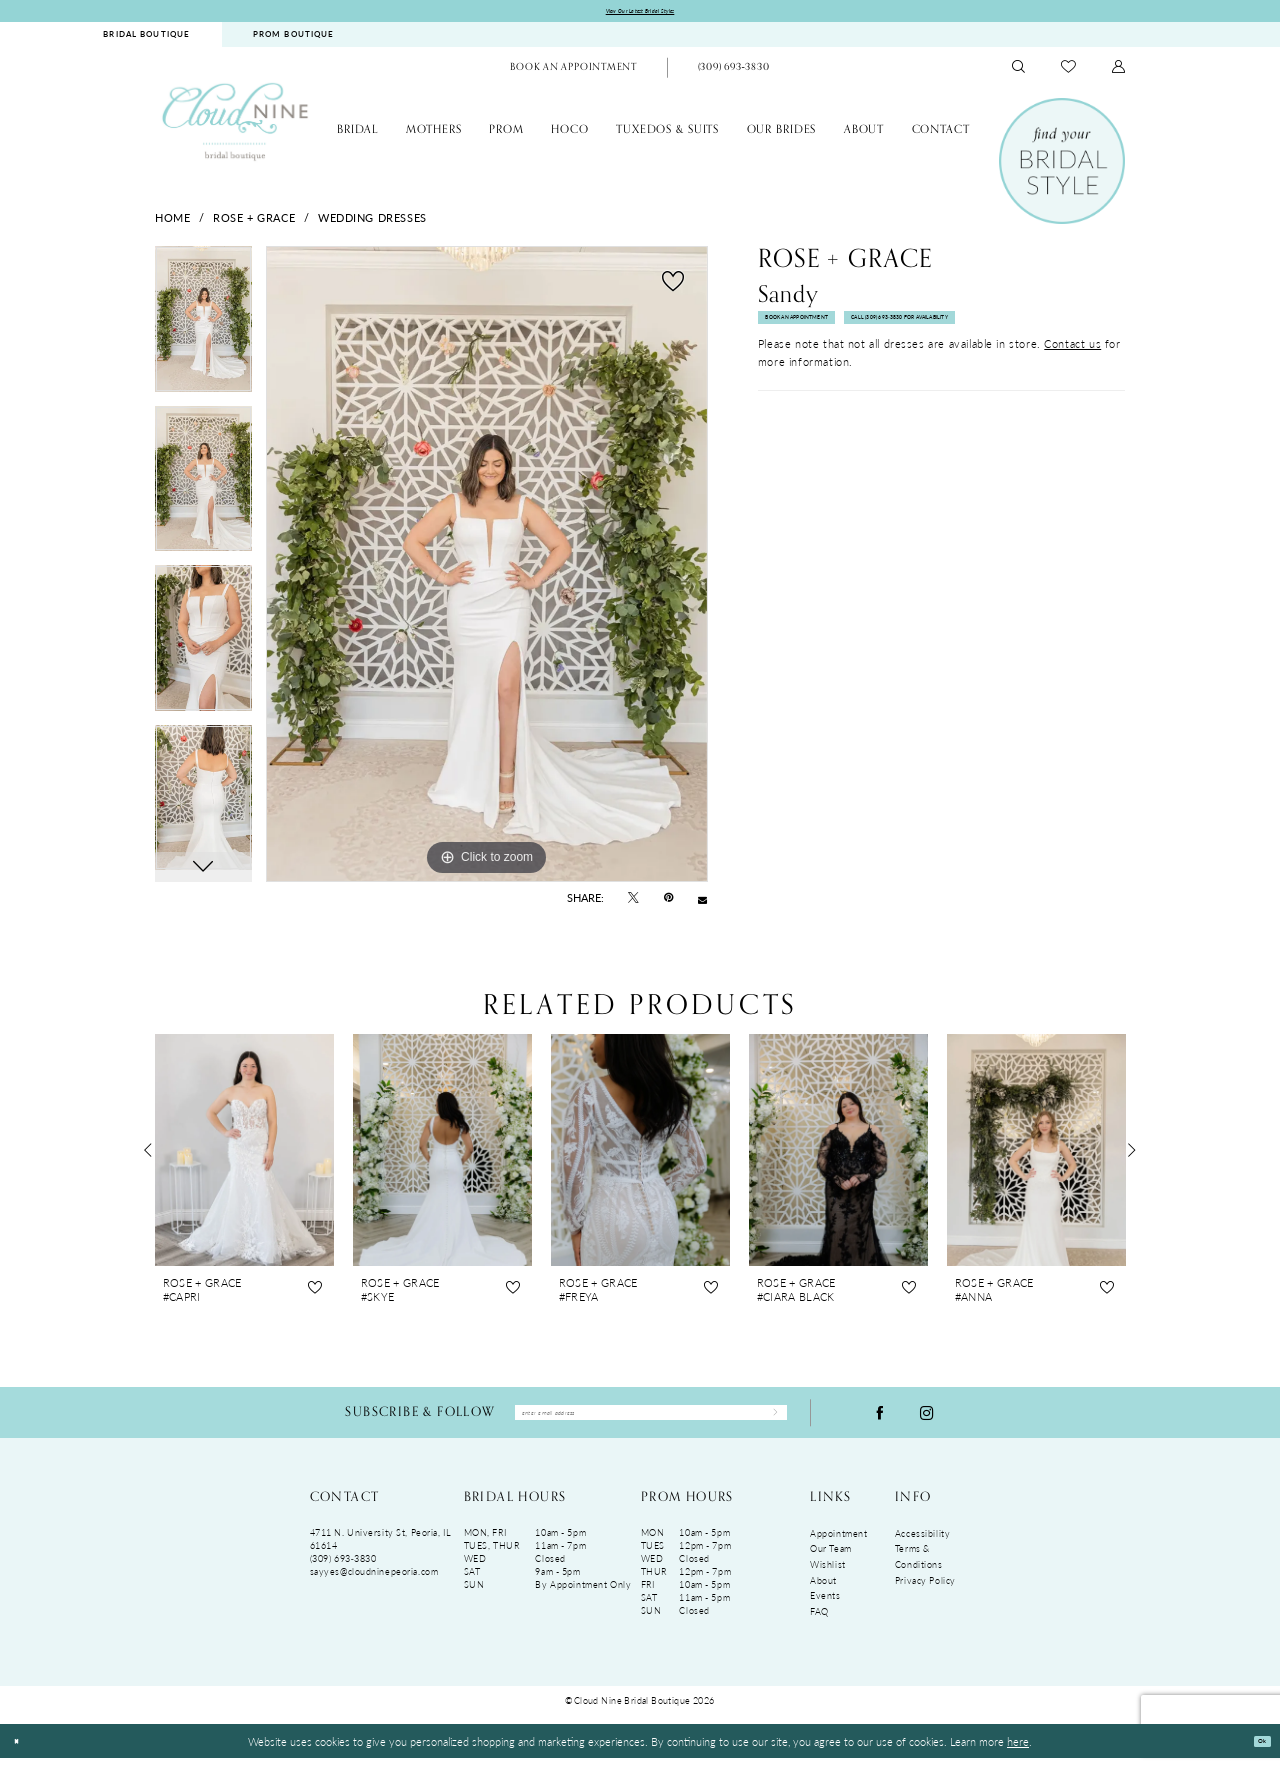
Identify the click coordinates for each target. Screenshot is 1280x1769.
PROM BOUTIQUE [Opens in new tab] (294, 39)
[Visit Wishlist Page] (1068, 72)
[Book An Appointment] (573, 73)
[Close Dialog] (21, 1752)
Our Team (831, 1559)
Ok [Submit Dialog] (1255, 1752)
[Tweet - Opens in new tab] (633, 903)
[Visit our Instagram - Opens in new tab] (927, 1420)
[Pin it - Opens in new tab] (668, 903)
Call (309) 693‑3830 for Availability (859, 372)
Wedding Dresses (372, 222)
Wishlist (828, 1575)
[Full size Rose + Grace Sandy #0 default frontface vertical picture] (487, 570)
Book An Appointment (827, 333)
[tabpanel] (203, 332)
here (1018, 1752)
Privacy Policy (925, 1591)
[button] (1119, 72)
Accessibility (922, 1544)
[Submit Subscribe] (766, 1421)
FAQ (819, 1622)
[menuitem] (147, 39)
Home (172, 222)
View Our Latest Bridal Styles (640, 13)
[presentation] (244, 1154)
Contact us (1072, 402)
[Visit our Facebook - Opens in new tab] (880, 1420)
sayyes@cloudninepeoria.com (374, 1582)
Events (825, 1606)
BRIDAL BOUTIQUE (146, 39)
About (823, 1591)
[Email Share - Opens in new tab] (702, 903)
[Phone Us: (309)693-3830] (733, 73)
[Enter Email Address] (651, 1420)
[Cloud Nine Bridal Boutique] (235, 126)
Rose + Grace (254, 222)
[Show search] (1019, 72)
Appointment (838, 1544)
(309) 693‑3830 (343, 1569)
